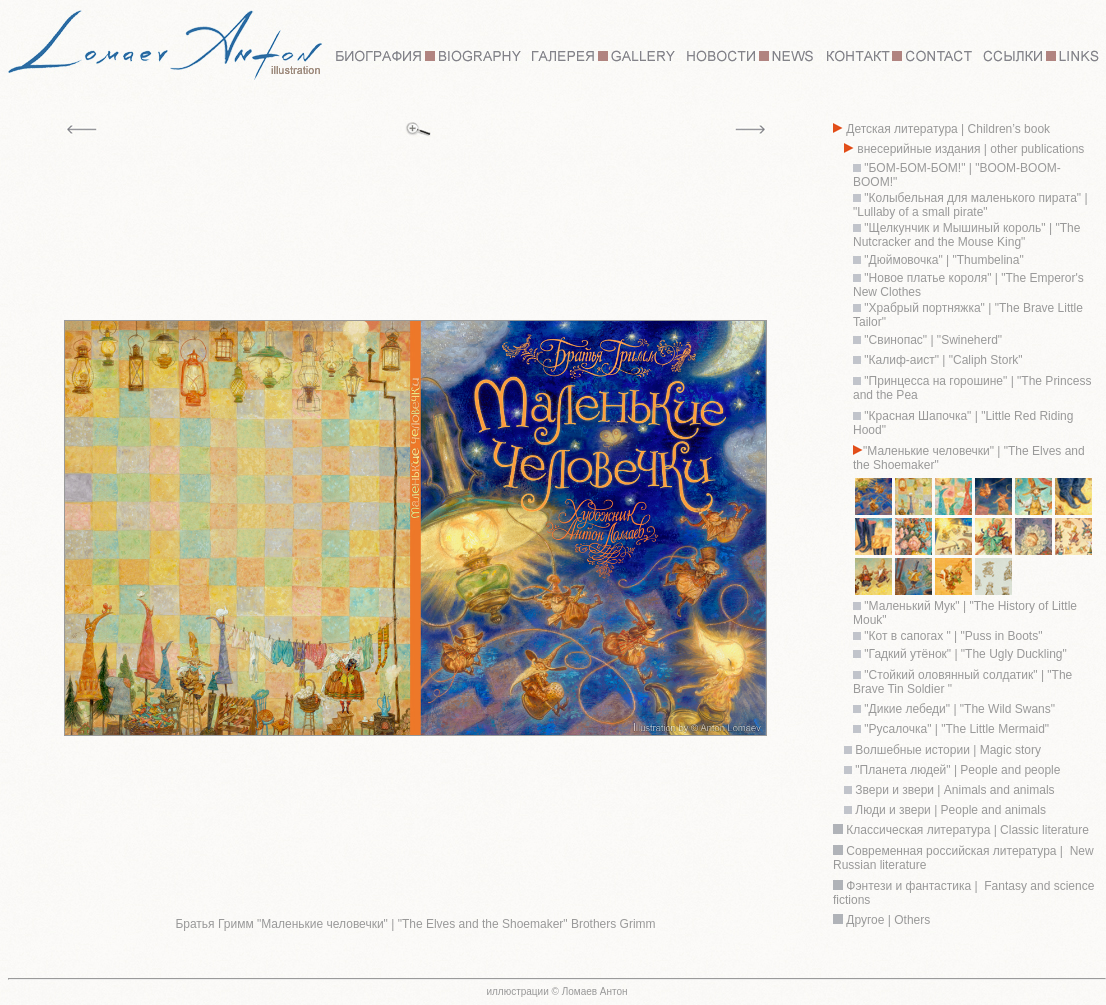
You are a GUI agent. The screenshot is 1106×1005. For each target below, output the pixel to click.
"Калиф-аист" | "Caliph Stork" (942, 360)
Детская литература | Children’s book (946, 129)
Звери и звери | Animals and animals (953, 790)
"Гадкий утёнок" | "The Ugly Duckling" (965, 654)
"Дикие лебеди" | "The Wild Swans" (959, 709)
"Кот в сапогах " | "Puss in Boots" (951, 636)
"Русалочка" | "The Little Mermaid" (956, 729)
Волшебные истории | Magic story (946, 750)
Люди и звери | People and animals (949, 810)
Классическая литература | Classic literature (967, 830)
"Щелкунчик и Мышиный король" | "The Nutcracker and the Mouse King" (966, 235)
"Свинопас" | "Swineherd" (933, 340)
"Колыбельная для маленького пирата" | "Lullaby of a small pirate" (970, 205)
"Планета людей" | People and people (956, 770)
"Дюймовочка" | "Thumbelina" (942, 260)
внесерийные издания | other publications (969, 149)
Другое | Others (888, 920)
